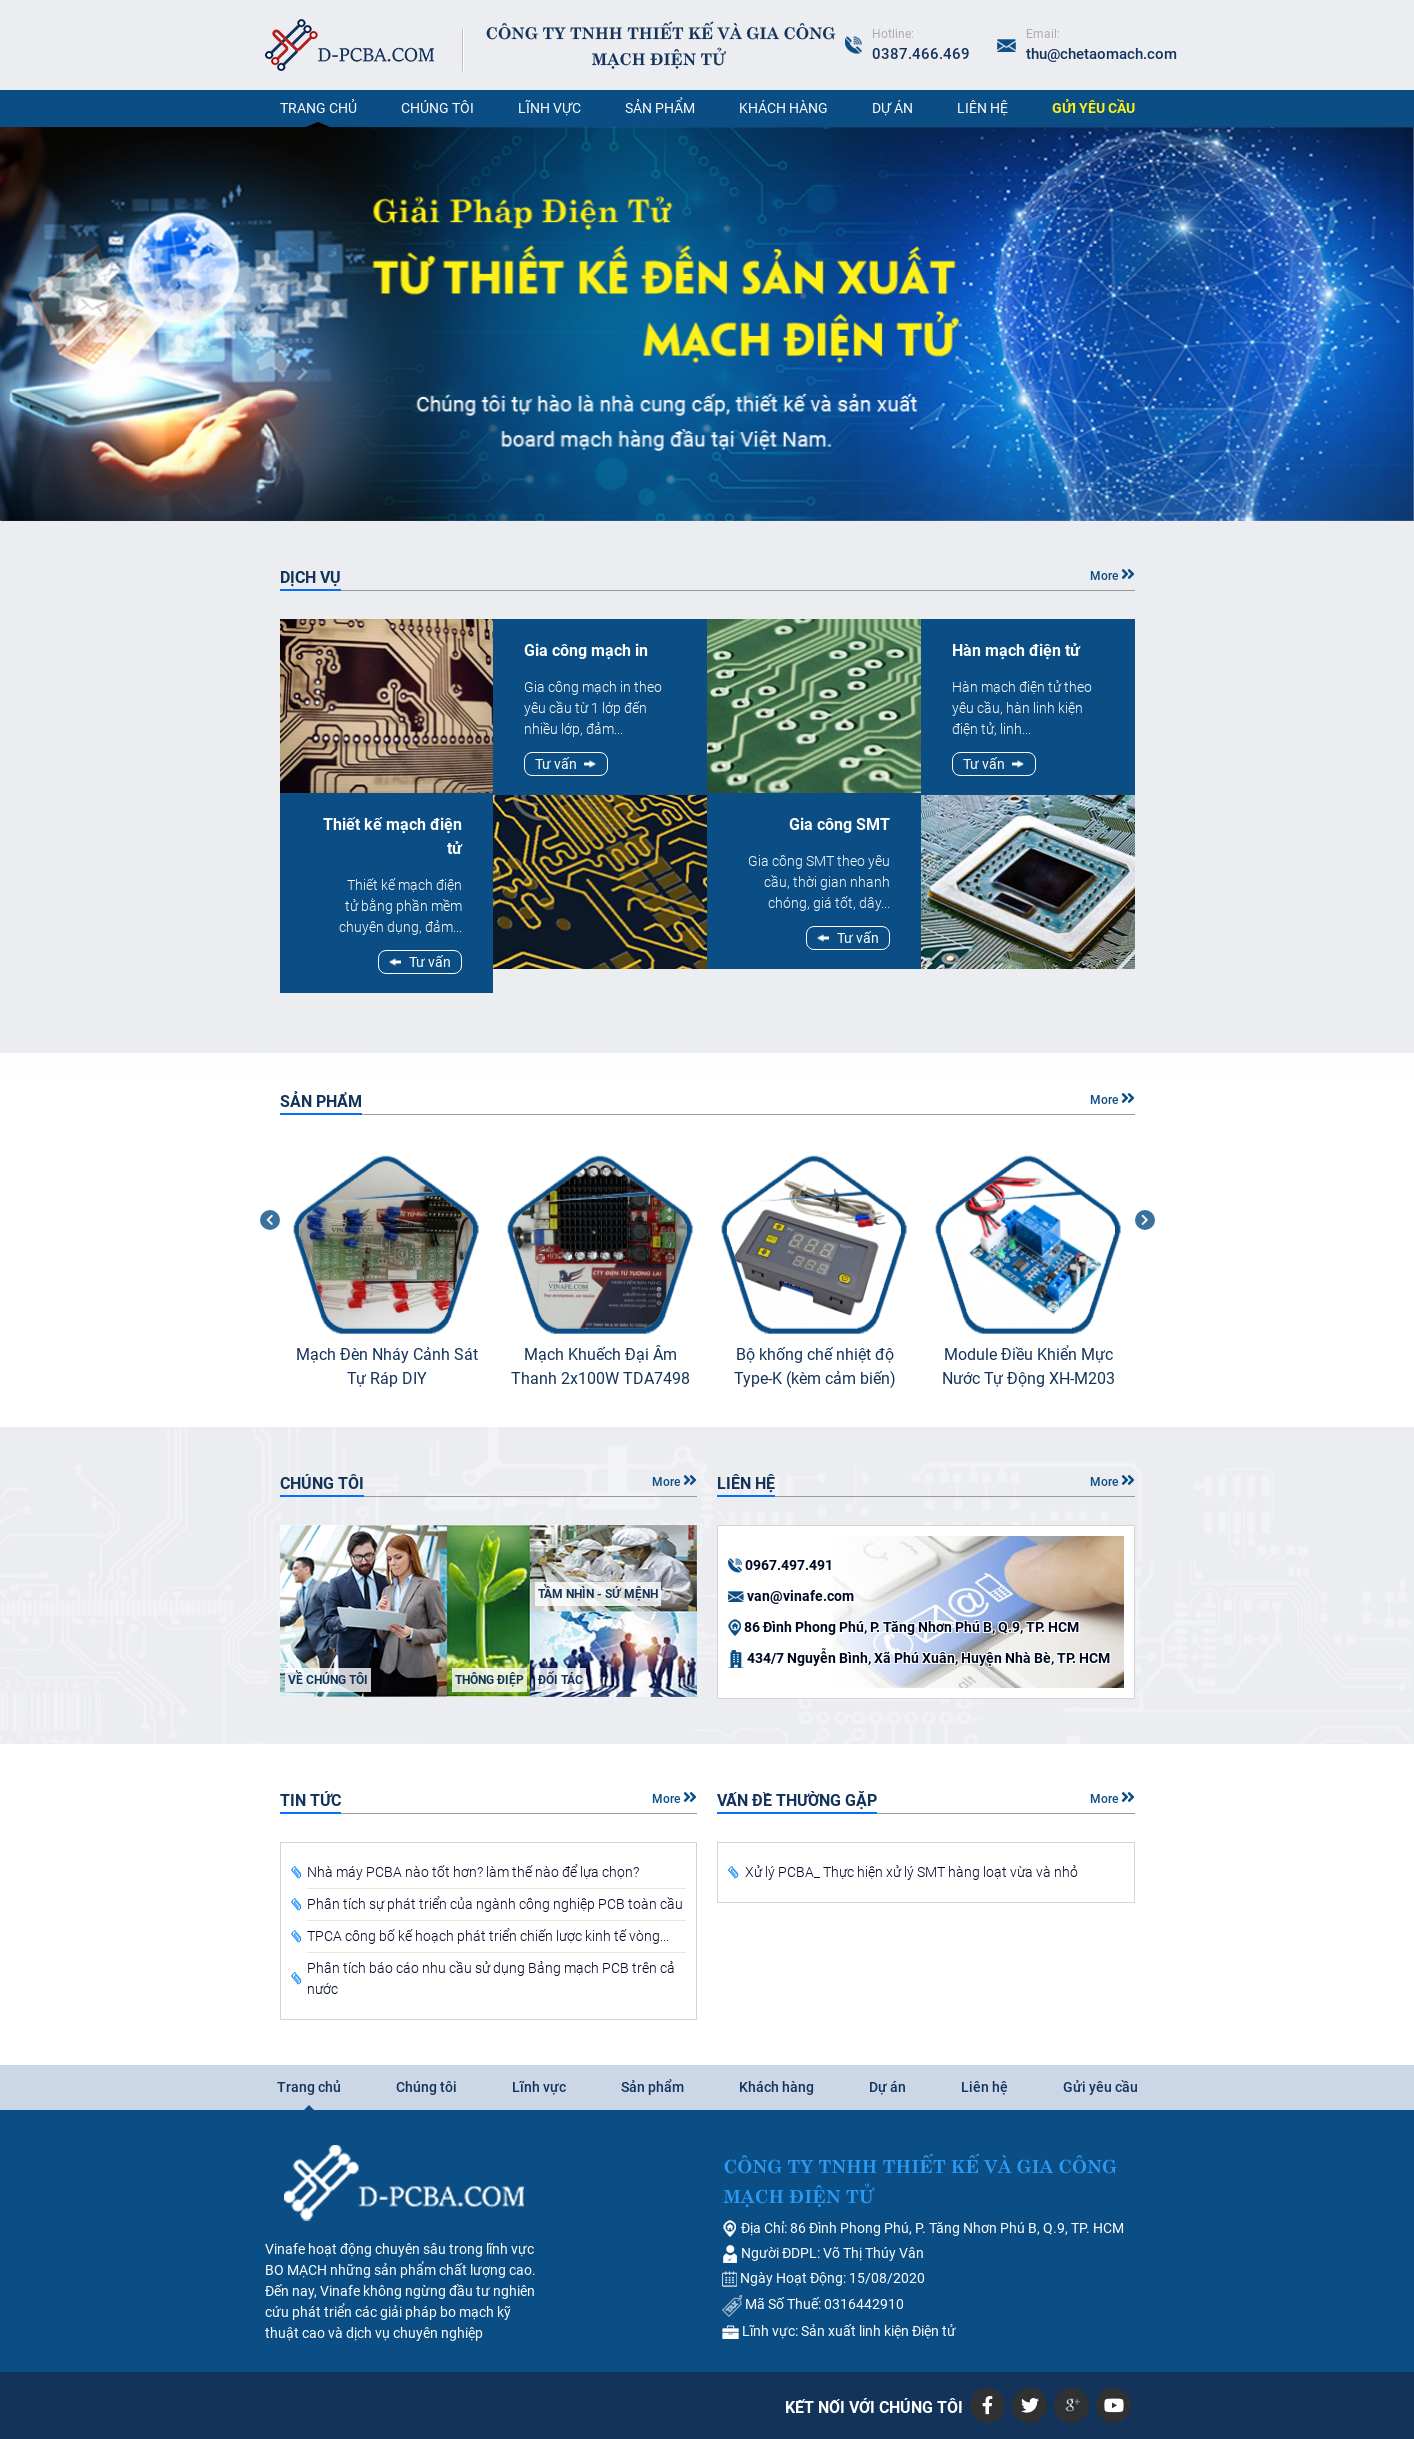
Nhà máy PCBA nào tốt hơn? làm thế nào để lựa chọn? (473, 1872)
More (1112, 574)
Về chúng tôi (328, 1680)
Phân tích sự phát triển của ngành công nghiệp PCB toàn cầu (495, 1904)
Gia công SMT (839, 824)
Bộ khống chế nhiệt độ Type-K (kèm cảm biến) (815, 1366)
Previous (265, 1277)
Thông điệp (489, 1680)
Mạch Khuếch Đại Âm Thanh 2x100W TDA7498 (600, 1366)
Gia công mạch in (586, 650)
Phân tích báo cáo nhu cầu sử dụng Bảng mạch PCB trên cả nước (491, 1978)
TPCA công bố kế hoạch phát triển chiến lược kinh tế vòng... (488, 1936)
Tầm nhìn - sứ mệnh (598, 1594)
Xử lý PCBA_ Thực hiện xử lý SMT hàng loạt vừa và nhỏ (911, 1872)
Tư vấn (430, 962)
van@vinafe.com (800, 1596)
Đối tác (560, 1680)
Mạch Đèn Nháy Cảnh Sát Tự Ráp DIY (387, 1366)
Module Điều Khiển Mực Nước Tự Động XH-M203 (1028, 1366)
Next (1150, 1277)
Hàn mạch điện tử (1016, 650)
